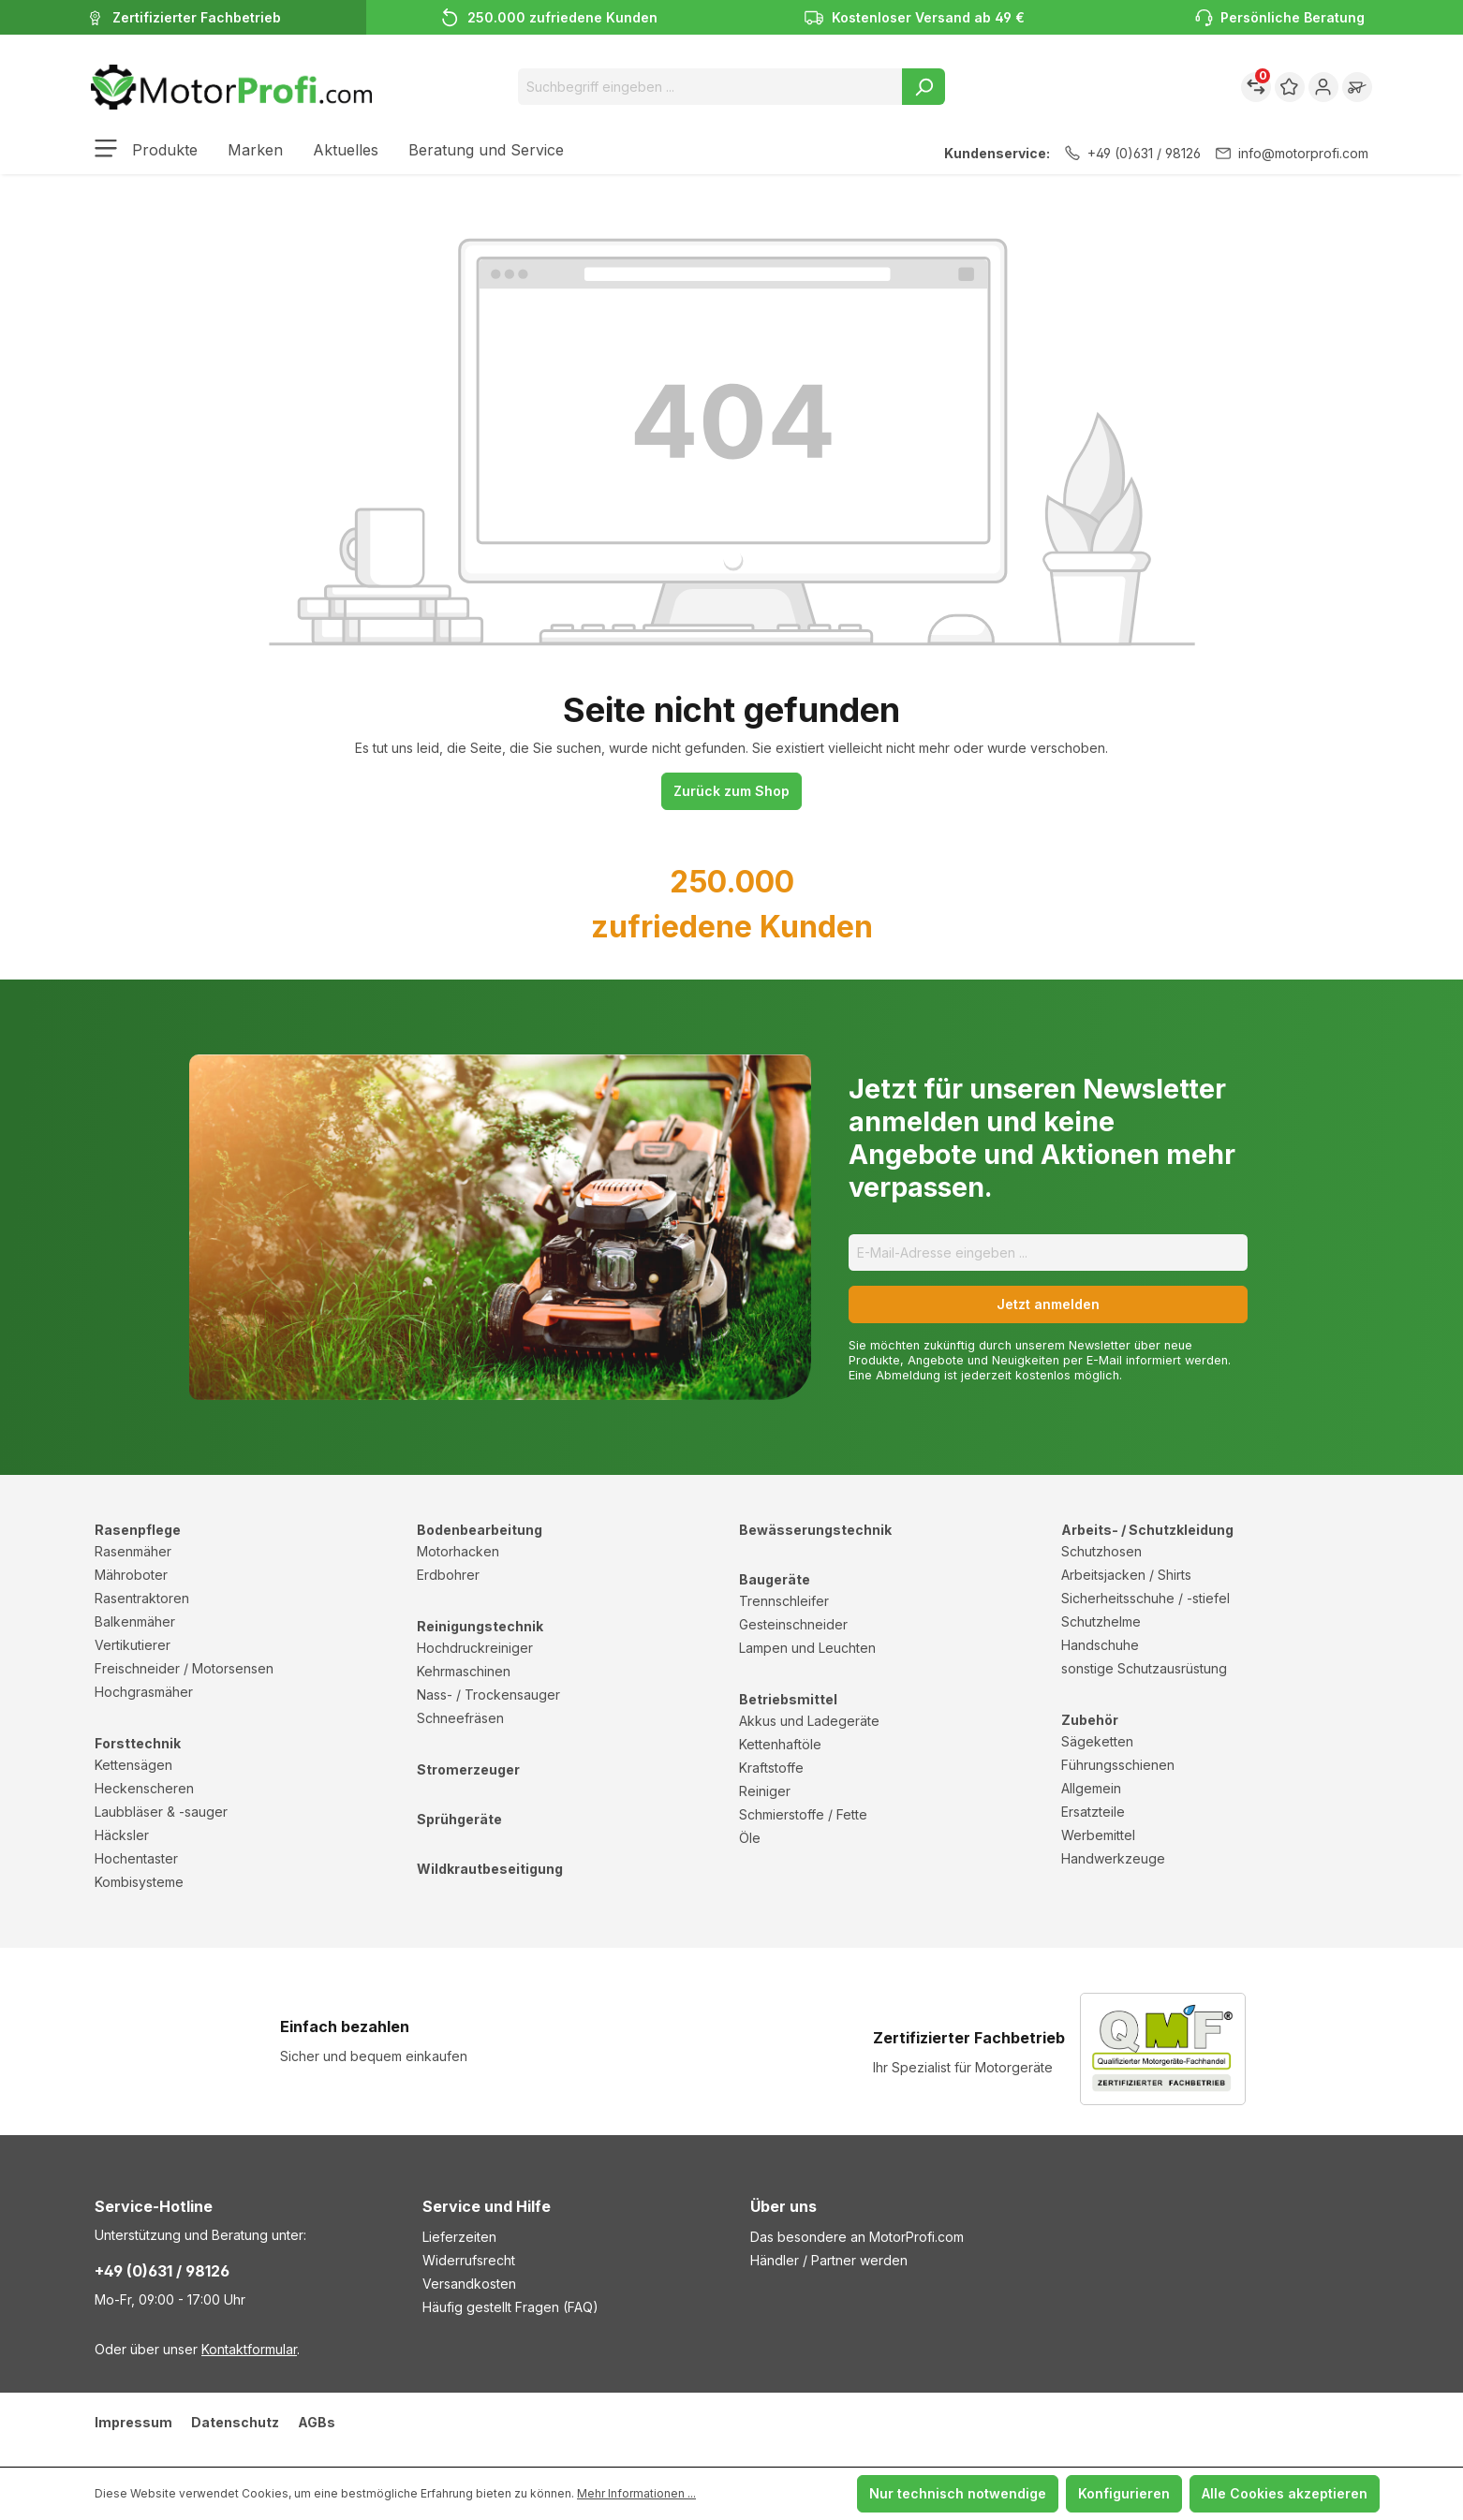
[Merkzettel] (1290, 87)
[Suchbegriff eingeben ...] (710, 86)
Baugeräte (774, 1579)
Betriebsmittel (788, 1699)
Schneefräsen (460, 1718)
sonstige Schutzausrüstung (1144, 1668)
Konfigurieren (1124, 2493)
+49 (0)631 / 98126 (1133, 153)
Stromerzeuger (468, 1769)
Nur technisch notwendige (957, 2493)
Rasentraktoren (142, 1598)
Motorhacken (458, 1551)
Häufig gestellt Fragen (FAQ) (510, 2307)
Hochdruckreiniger (475, 1648)
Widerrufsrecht (468, 2260)
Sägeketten (1097, 1741)
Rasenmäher (133, 1551)
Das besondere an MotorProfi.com (857, 2237)
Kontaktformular (249, 2349)
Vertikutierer (132, 1645)
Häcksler (122, 1835)
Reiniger (765, 1791)
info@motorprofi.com (1292, 153)
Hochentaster (136, 1858)
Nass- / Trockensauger (488, 1694)
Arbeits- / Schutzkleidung (1147, 1530)
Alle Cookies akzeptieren (1284, 2493)
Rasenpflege (138, 1530)
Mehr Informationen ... (636, 2493)
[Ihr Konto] (1323, 87)
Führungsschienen (1118, 1765)
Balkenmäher (135, 1621)
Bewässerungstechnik (815, 1530)
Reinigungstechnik (480, 1626)
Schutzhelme (1101, 1621)
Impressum (133, 2422)
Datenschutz (235, 2422)
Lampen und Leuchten (807, 1648)
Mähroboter (131, 1575)
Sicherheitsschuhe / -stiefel (1145, 1598)
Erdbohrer (448, 1575)
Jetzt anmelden (1048, 1304)
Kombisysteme (139, 1882)
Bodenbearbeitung (479, 1530)
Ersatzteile (1093, 1812)
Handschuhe (1100, 1645)
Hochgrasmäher (144, 1692)
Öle (750, 1838)
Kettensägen (133, 1765)
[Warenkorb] (1357, 87)
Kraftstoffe (771, 1768)
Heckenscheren (144, 1788)
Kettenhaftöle (780, 1744)
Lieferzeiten (459, 2237)
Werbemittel (1098, 1835)
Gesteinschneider (793, 1624)
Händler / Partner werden (829, 2260)
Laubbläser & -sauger (161, 1812)
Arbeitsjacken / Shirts (1126, 1575)
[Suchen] (923, 86)
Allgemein (1091, 1788)
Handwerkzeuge (1113, 1858)
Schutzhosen (1101, 1551)
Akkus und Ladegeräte (809, 1721)
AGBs (316, 2422)
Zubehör (1089, 1720)
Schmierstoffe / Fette (803, 1814)
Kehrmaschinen (463, 1671)
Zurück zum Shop (731, 791)
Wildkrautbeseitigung (490, 1869)
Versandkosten (469, 2284)
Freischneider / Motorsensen (184, 1668)
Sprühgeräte (459, 1819)
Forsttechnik (138, 1743)
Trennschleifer (784, 1601)
